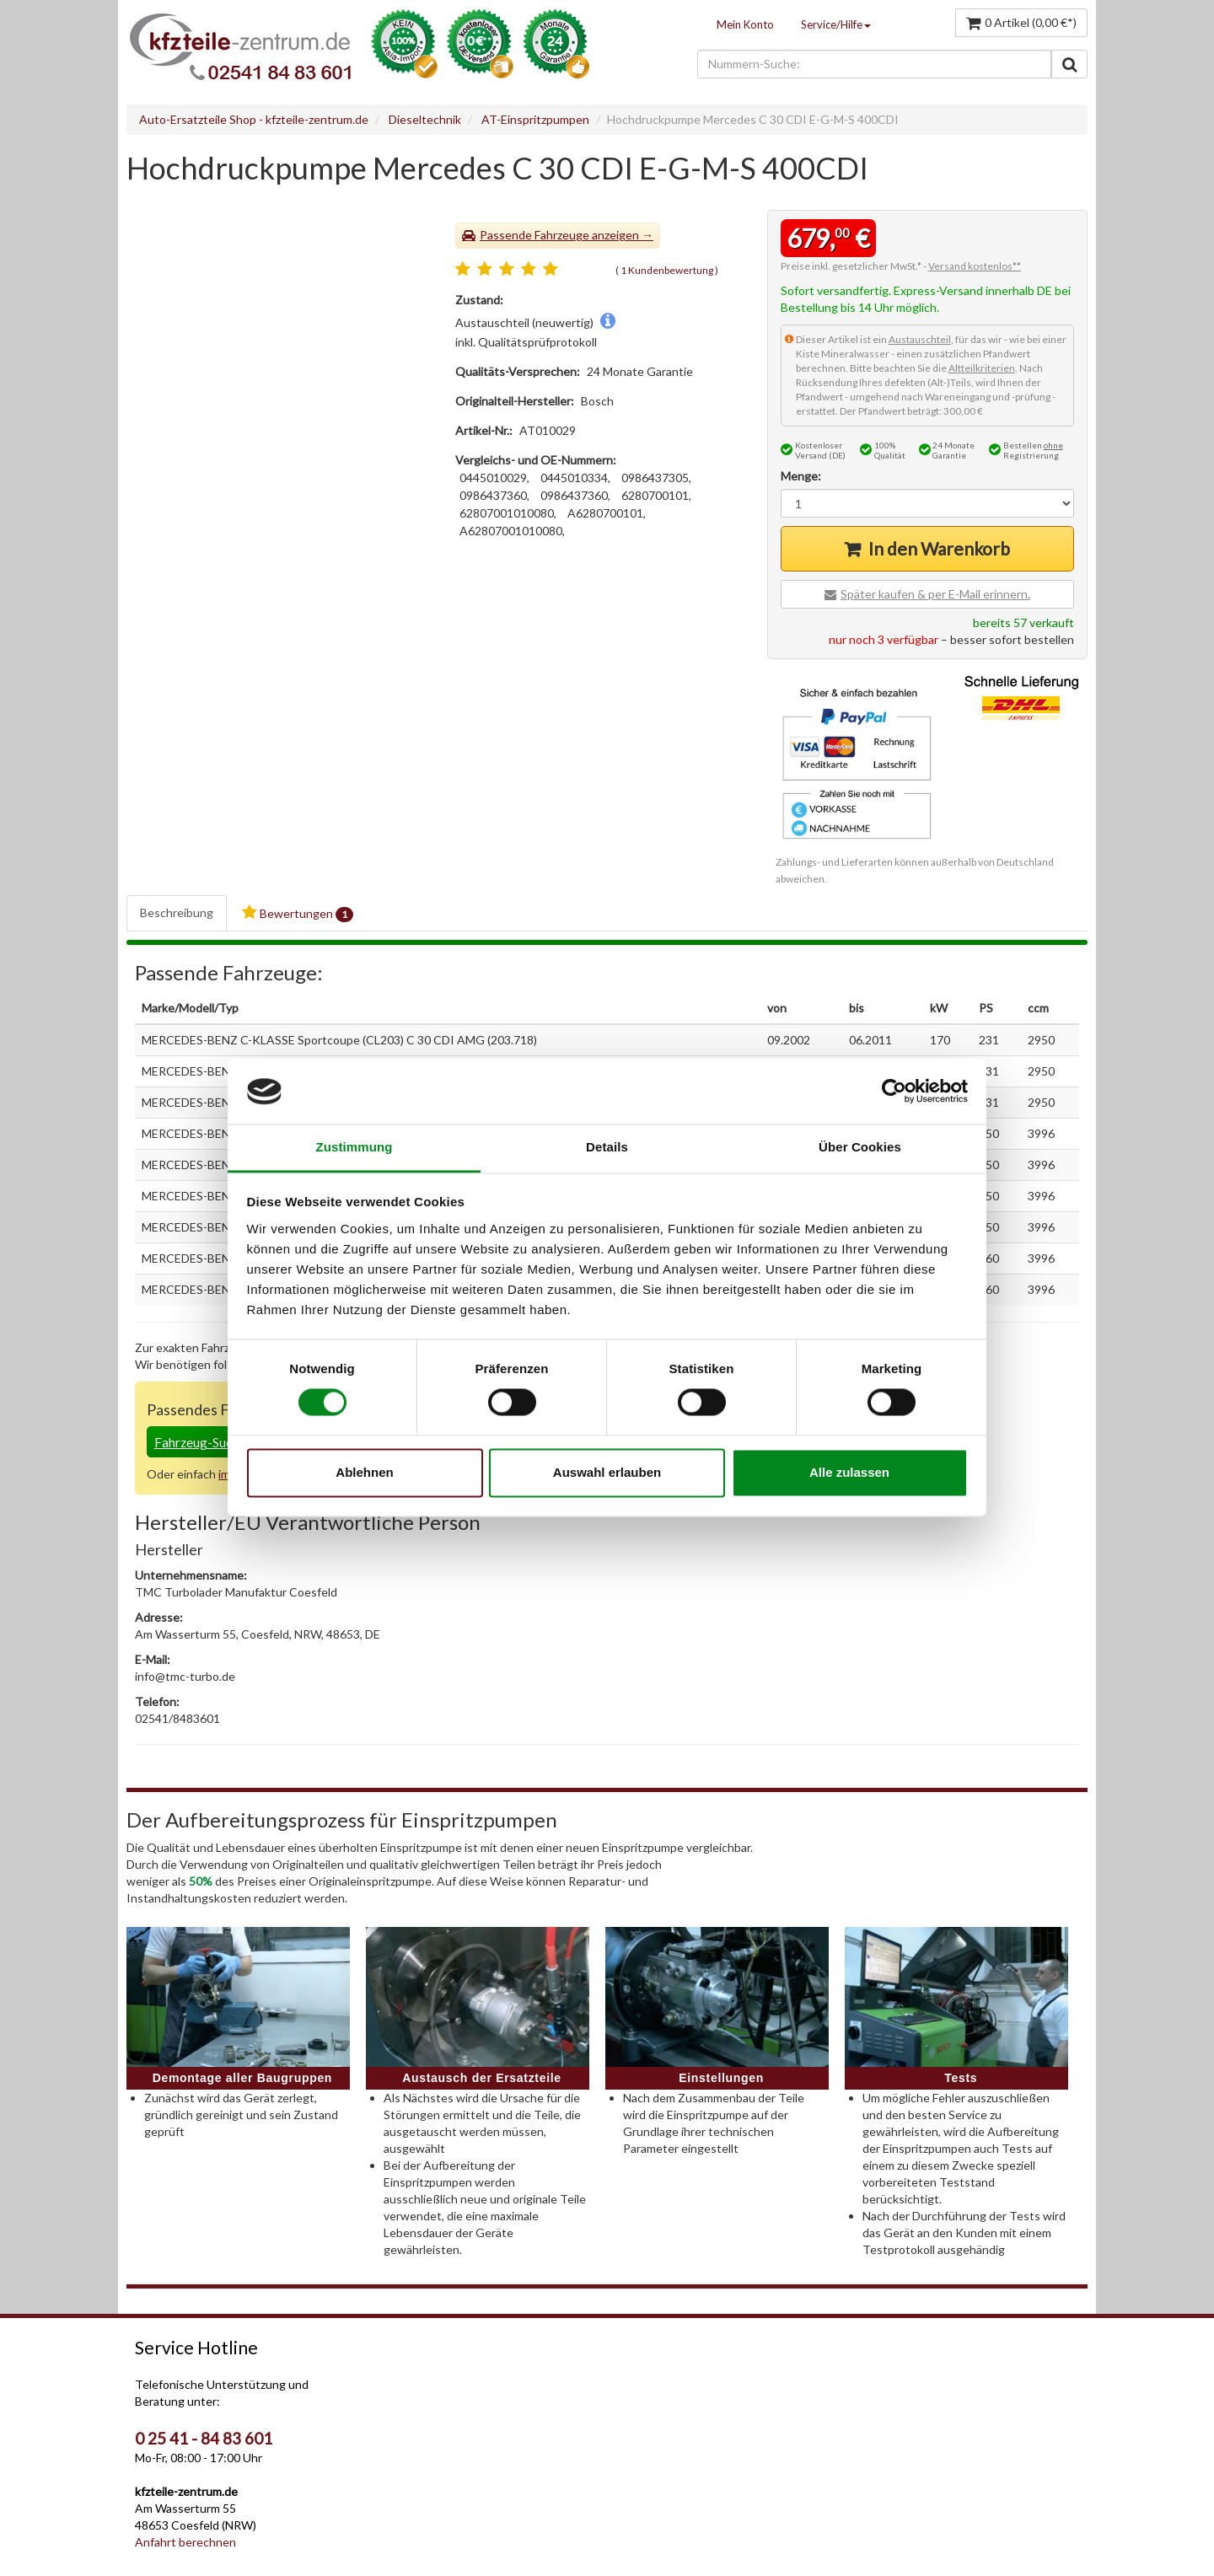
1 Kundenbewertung (666, 270)
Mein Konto (745, 24)
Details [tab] (607, 1147)
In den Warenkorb (939, 548)
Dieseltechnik (425, 119)
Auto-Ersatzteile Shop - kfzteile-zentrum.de (253, 119)
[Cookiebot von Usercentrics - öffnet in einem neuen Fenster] (894, 1091)
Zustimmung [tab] (354, 1147)
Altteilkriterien (981, 368)
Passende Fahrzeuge (534, 235)
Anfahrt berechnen (185, 2542)
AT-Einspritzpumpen (535, 119)
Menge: (801, 476)
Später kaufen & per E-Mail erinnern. (935, 594)
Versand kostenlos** (974, 266)
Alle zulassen (849, 1472)
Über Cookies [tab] (860, 1147)
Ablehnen (364, 1472)
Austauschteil (920, 339)
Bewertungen (297, 913)
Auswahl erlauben (607, 1472)
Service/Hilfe (836, 24)
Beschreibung (176, 912)
